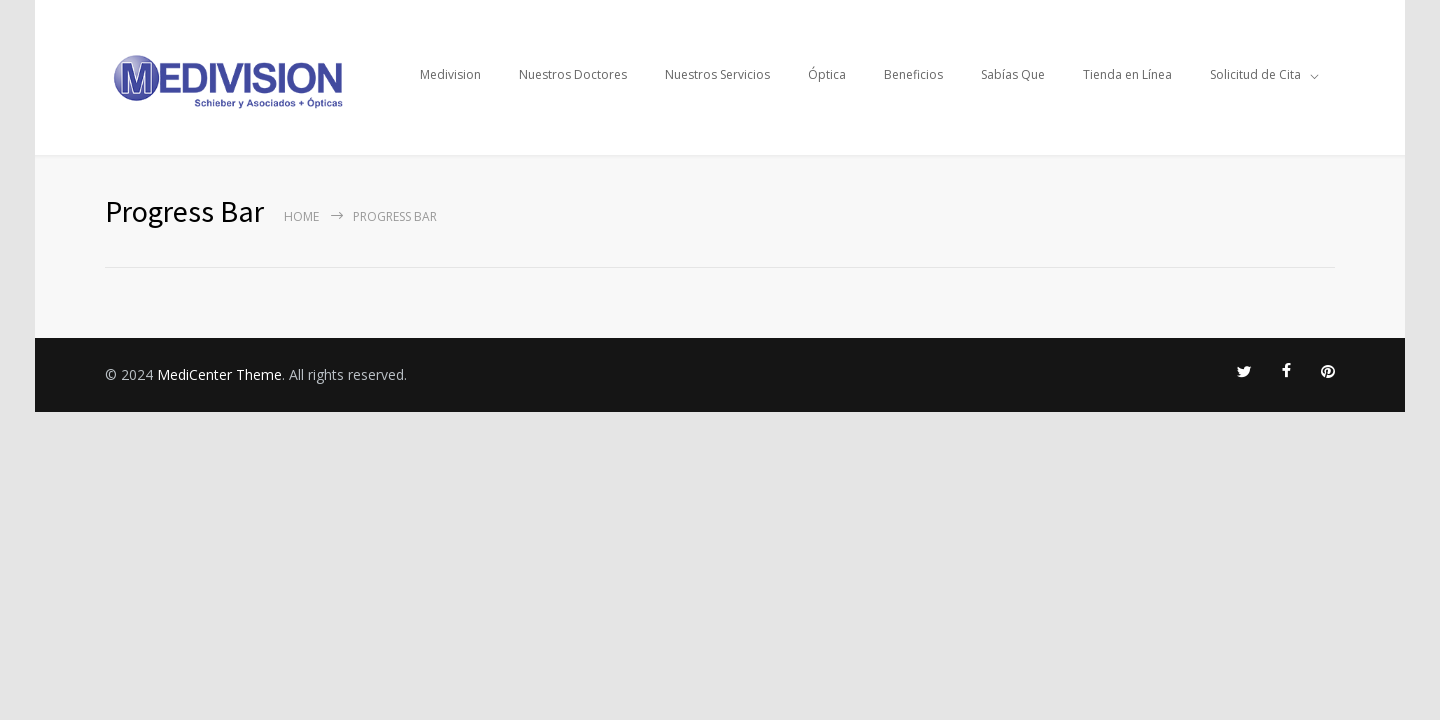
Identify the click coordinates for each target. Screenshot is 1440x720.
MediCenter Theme (219, 374)
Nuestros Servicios (717, 74)
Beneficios (913, 74)
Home (301, 216)
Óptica (827, 74)
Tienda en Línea (1127, 74)
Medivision (450, 74)
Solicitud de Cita (1255, 74)
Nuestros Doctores (573, 74)
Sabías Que (1013, 74)
